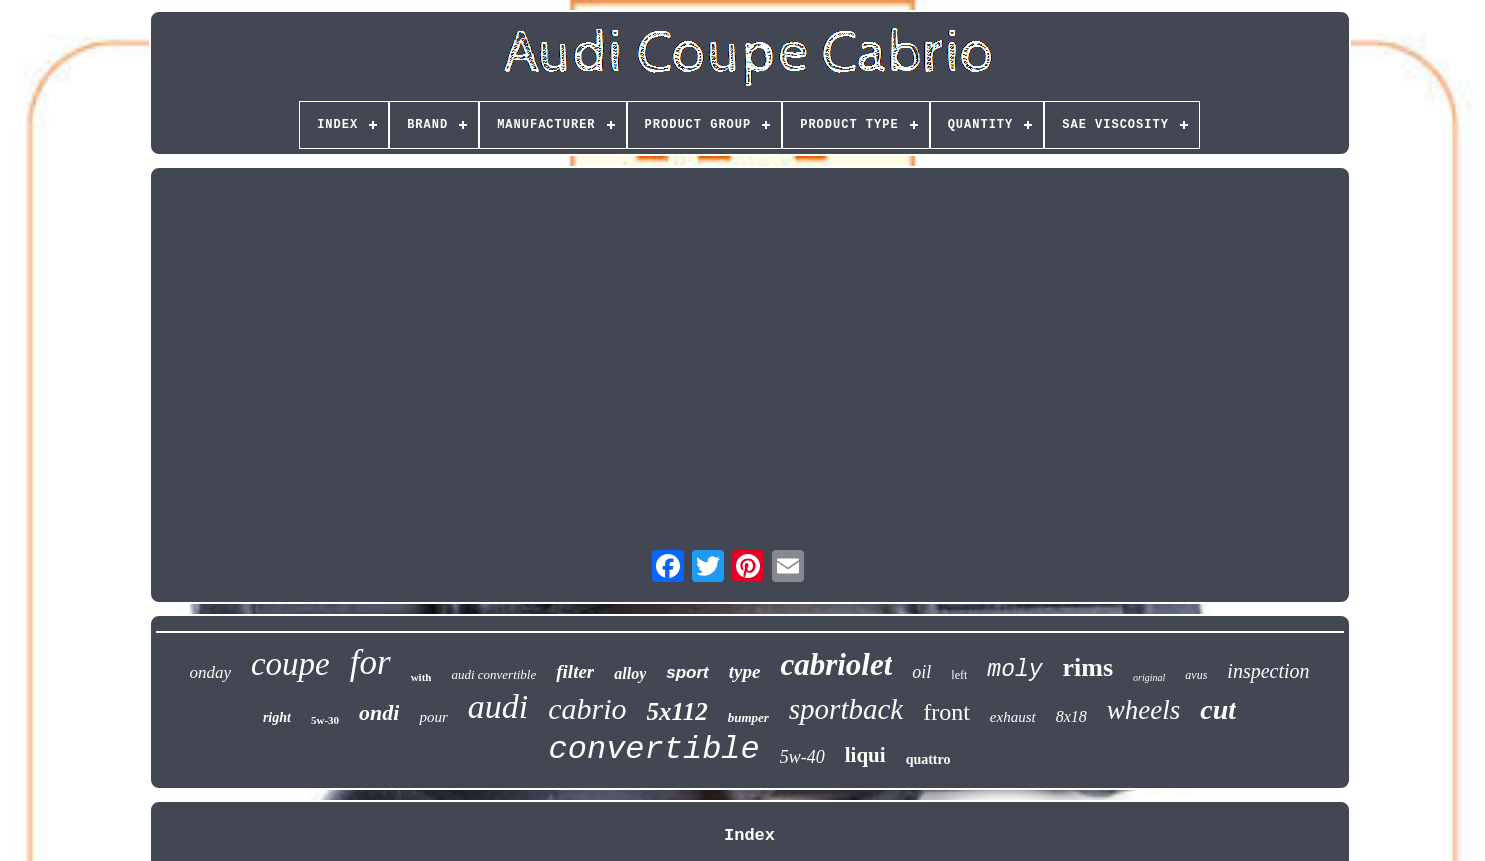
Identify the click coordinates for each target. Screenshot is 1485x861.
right (277, 717)
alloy (630, 673)
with (421, 677)
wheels (1144, 710)
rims (1088, 667)
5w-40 (802, 757)
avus (1196, 675)
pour (433, 717)
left (959, 675)
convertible (654, 749)
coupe (290, 664)
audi (498, 706)
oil (921, 672)
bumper (748, 717)
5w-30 (325, 720)
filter (575, 671)
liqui (865, 755)
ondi (379, 712)
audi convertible (493, 674)
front (946, 712)
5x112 (677, 711)
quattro (928, 759)
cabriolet (836, 664)
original (1149, 677)
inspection (1268, 671)
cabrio (587, 708)
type (745, 671)
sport (687, 672)
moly (1014, 670)
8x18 (1071, 716)
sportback (846, 709)
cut (1218, 709)
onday (210, 672)
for (370, 662)
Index (749, 835)
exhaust (1013, 717)
